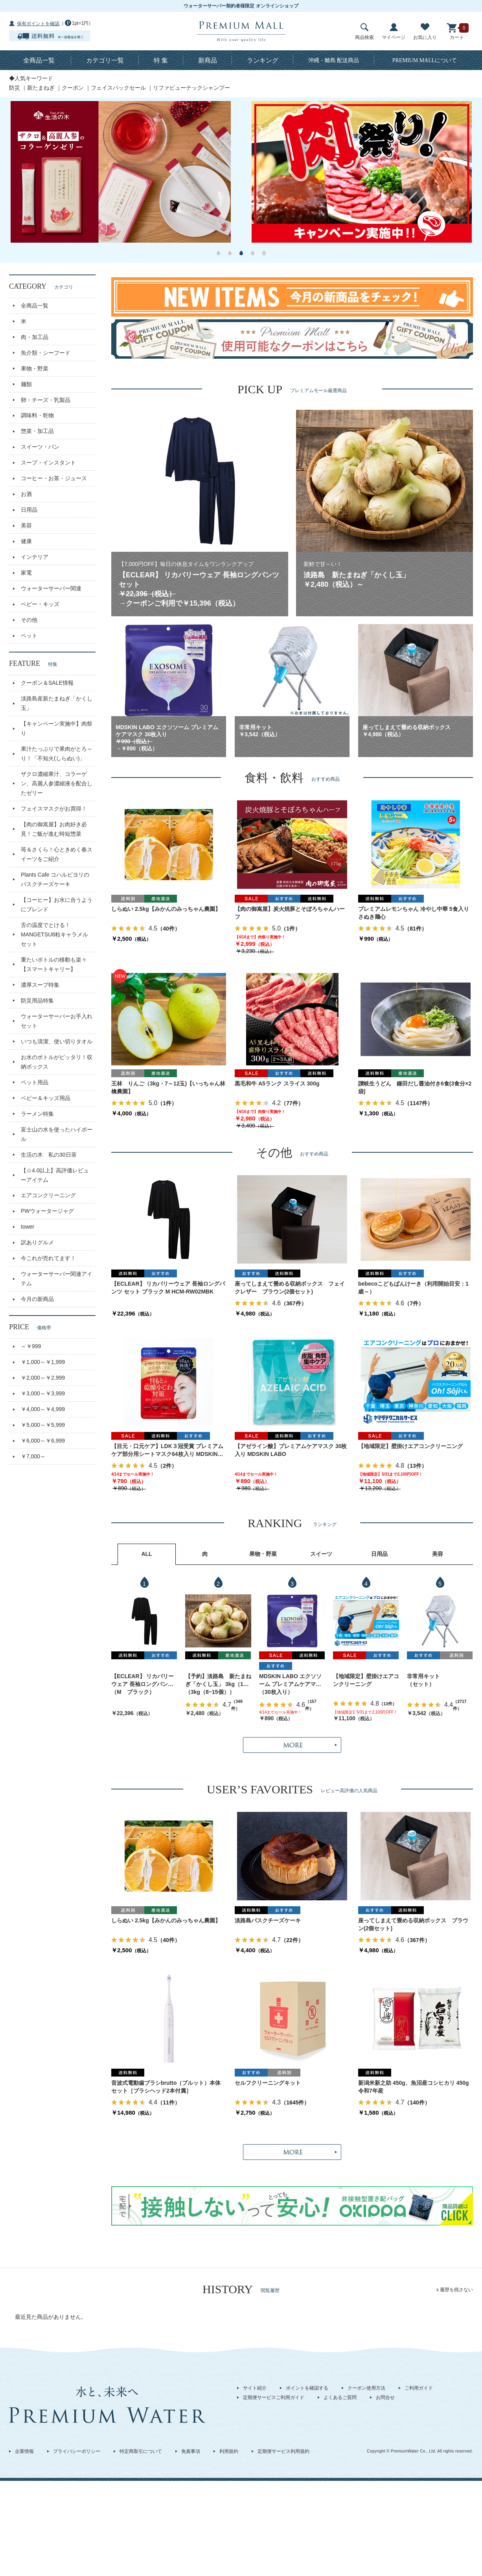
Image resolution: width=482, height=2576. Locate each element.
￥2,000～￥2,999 (43, 1378)
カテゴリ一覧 (105, 60)
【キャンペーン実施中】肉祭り (56, 728)
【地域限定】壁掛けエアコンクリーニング (410, 1446)
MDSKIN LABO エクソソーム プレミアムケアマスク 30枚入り (290, 1680)
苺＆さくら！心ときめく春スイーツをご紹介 (56, 854)
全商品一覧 (39, 60)
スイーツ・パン (40, 447)
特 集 (161, 60)
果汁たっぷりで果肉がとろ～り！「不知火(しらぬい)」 (56, 753)
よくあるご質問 (340, 2397)
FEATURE (33, 663)
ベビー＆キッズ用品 (45, 1098)
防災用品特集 (37, 1000)
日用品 (29, 510)
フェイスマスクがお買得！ (54, 808)
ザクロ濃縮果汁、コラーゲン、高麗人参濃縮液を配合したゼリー (56, 783)
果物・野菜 (34, 368)
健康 (26, 541)
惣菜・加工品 (37, 431)
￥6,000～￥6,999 (43, 1440)
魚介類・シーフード (45, 353)
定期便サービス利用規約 (283, 2451)
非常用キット (423, 1676)
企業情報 (24, 2451)
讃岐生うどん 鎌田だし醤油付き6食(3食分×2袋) (414, 1087)
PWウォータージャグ (47, 1211)
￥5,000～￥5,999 (43, 1425)
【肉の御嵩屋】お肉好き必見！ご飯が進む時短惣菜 (54, 829)
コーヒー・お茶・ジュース (54, 478)
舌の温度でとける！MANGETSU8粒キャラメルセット (54, 934)
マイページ (393, 31)
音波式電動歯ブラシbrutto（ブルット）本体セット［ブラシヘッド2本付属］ (166, 2087)
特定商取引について (141, 2451)
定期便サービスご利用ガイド (273, 2397)
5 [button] (264, 253)
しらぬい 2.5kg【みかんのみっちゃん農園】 (166, 909)
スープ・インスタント (48, 462)
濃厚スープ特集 (40, 985)
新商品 (207, 60)
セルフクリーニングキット (268, 2083)
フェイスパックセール (118, 88)
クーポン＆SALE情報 (47, 683)
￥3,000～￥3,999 (43, 1393)
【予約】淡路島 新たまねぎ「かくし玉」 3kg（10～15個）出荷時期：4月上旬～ (218, 1680)
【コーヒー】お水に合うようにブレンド (56, 904)
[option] (120, 172)
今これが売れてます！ (48, 1258)
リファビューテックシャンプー (191, 88)
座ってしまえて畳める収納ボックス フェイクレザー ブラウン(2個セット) (290, 1288)
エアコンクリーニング (48, 1195)
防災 (14, 88)
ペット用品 (34, 1082)
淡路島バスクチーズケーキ (268, 1920)
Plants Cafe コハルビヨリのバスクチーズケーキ (55, 879)
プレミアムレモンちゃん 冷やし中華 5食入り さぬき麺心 (415, 913)
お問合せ (385, 2397)
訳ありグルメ (37, 1242)
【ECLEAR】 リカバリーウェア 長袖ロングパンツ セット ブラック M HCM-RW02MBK (168, 1288)
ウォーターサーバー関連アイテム (56, 1278)
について (424, 60)
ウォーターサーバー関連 (51, 588)
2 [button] (230, 253)
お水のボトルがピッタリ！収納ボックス (56, 1062)
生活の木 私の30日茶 (49, 1155)
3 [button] (241, 253)
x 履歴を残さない (454, 2289)
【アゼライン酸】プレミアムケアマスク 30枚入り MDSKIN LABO (291, 1450)
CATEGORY (41, 286)
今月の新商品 (37, 1299)
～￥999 (31, 1346)
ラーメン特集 (37, 1114)
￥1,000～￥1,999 (43, 1362)
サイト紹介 (255, 2388)
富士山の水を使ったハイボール (56, 1134)
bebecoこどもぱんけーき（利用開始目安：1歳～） (413, 1288)
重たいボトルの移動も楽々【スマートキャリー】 (54, 964)
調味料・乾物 (37, 415)
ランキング (262, 60)
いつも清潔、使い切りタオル (56, 1041)
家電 (26, 572)
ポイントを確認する (307, 2388)
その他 (29, 620)
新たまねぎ (41, 88)
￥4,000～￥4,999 (43, 1409)
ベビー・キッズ (40, 604)
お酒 (26, 494)
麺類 (26, 384)
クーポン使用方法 (366, 2388)
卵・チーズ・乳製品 (45, 400)
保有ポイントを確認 (38, 23)
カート (457, 31)
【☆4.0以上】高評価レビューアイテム (55, 1175)
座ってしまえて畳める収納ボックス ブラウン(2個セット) (413, 1924)
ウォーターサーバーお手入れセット (56, 1021)
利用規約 (228, 2451)
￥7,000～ (33, 1456)
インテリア (34, 557)
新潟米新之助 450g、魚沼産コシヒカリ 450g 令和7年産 (415, 2087)
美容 (26, 525)
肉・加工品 (34, 337)
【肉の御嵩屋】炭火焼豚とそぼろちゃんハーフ (290, 913)
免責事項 (190, 2451)
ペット (29, 635)
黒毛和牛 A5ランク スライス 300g (277, 1083)
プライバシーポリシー (76, 2451)
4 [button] (252, 253)
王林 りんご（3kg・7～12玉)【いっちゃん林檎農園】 (168, 1087)
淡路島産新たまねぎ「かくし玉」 (56, 703)
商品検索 (364, 31)
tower (27, 1227)
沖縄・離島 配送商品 (333, 60)
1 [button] (218, 253)
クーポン (73, 88)
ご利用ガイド (419, 2388)
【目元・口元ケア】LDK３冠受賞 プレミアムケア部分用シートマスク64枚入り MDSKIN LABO (167, 1450)
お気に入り (425, 31)
